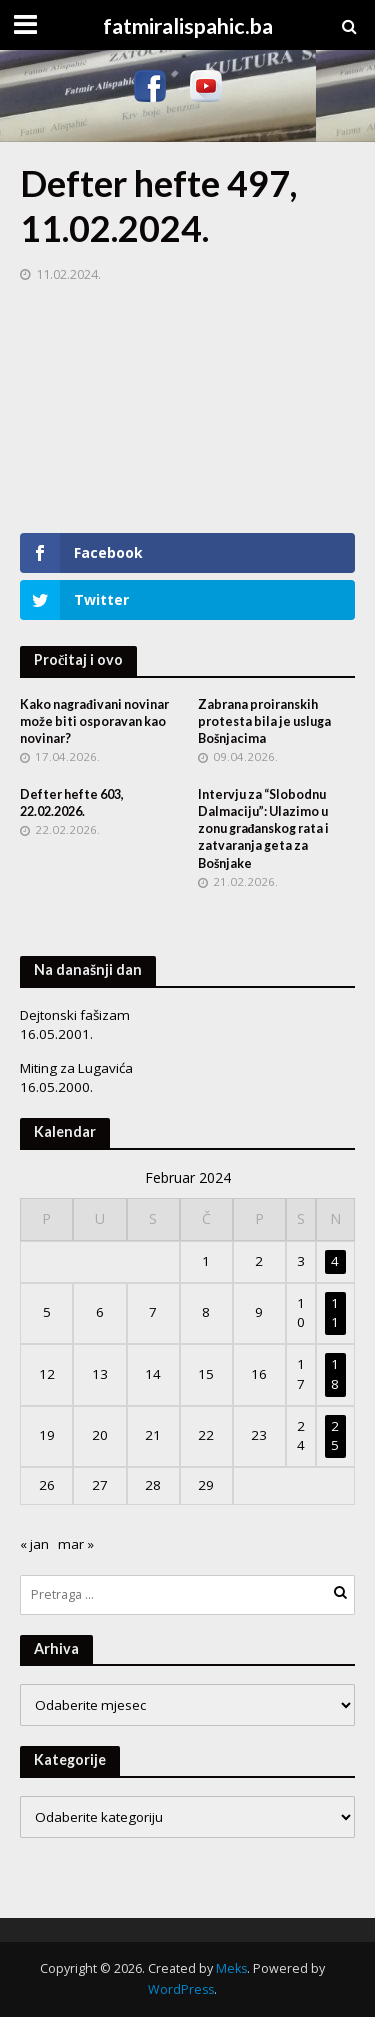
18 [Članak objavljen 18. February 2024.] (335, 1374)
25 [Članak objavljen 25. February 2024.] (335, 1436)
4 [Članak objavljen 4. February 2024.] (335, 1261)
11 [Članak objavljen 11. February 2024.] (335, 1313)
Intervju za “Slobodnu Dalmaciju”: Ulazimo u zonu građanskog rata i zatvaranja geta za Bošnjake (264, 828)
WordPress (181, 1989)
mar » (76, 1544)
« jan (34, 1544)
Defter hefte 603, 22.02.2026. (72, 803)
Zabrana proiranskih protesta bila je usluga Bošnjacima (264, 721)
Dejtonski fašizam (75, 1015)
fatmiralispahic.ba (188, 26)
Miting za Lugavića (76, 1068)
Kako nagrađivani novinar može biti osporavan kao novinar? (94, 721)
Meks (231, 1968)
